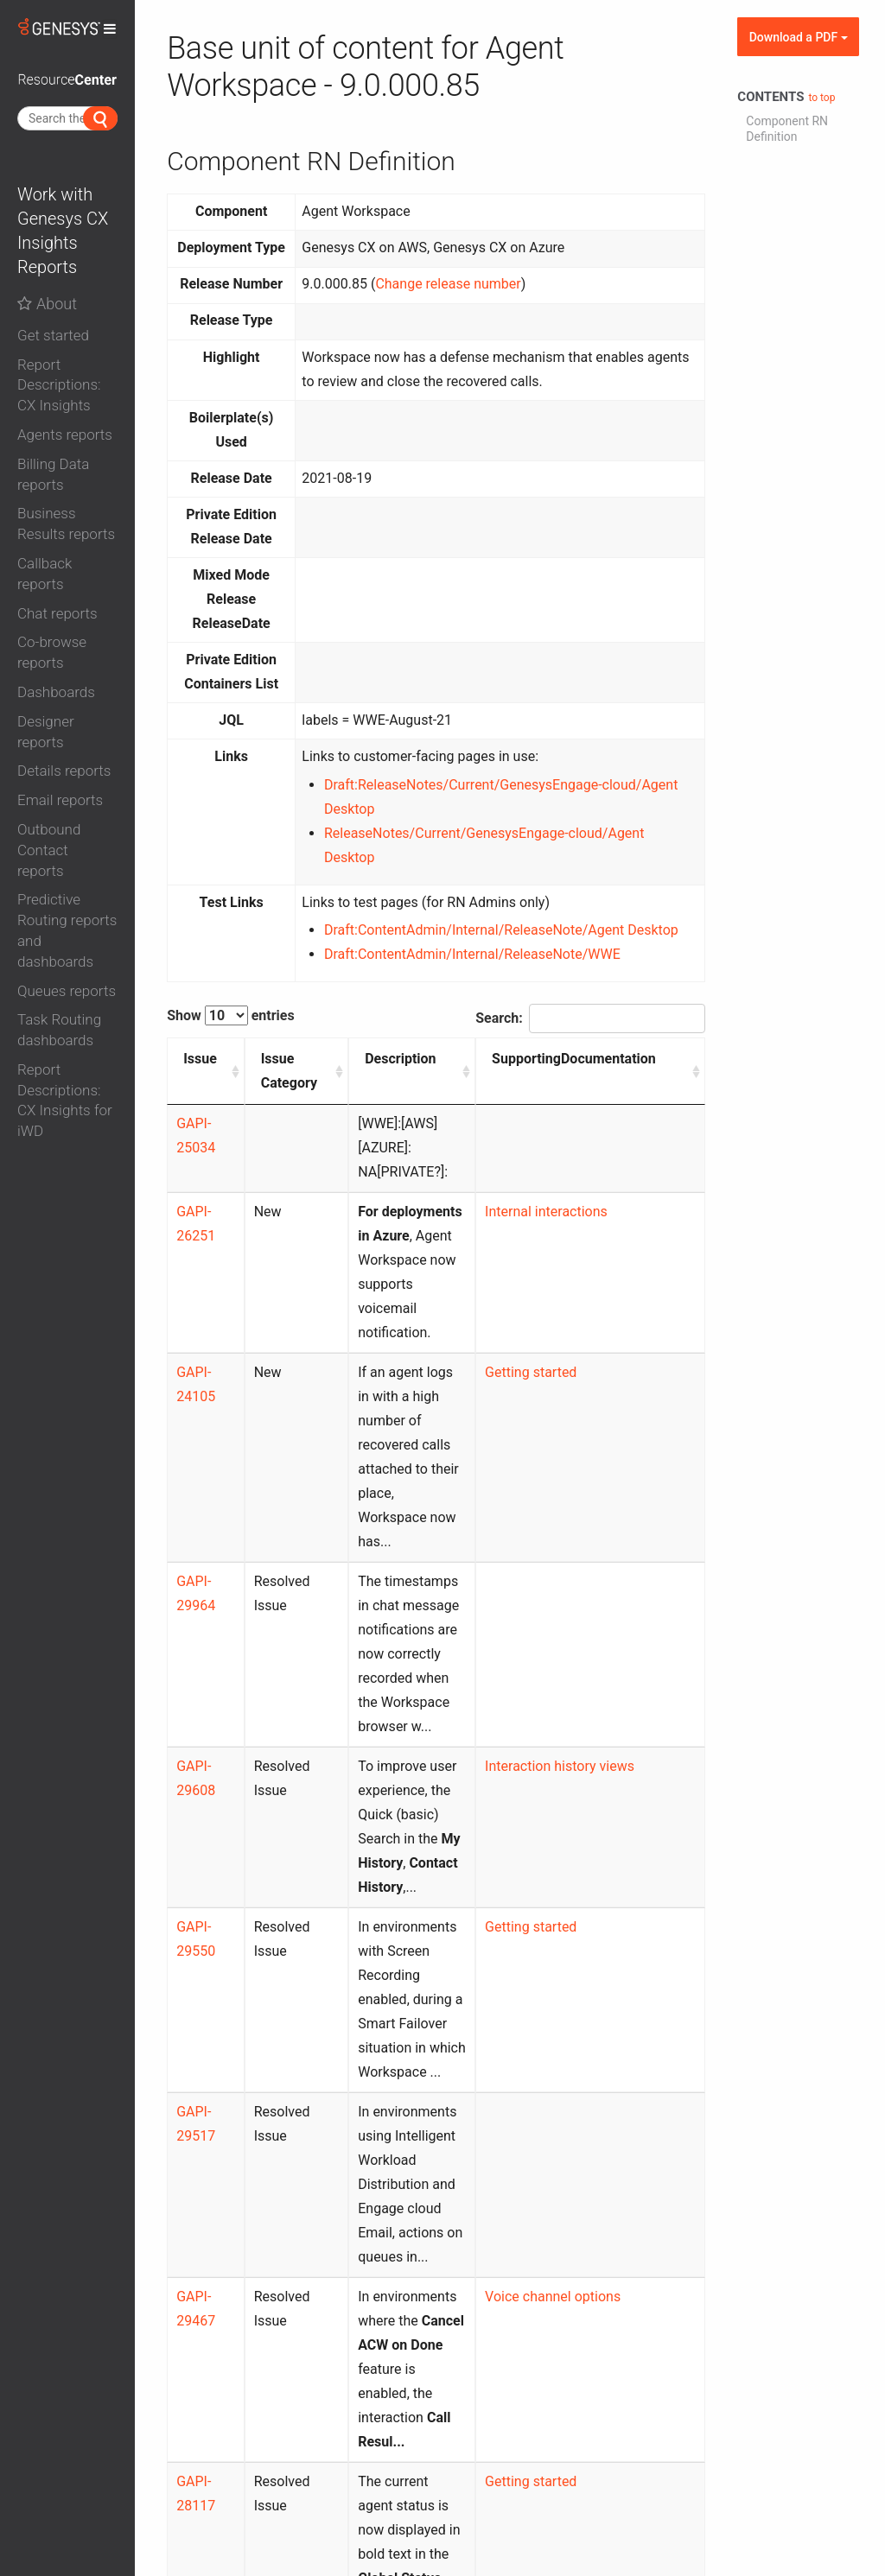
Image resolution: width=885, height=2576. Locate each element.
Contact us (514, 2503)
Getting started (563, 1299)
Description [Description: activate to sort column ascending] (382, 1058)
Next (676, 2410)
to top (821, 98)
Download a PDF (798, 37)
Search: (590, 1018)
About (47, 304)
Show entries (231, 1015)
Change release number (447, 284)
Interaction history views (592, 1572)
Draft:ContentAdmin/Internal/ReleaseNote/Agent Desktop (501, 930)
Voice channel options (585, 1982)
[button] (67, 336)
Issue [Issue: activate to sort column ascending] (200, 1058)
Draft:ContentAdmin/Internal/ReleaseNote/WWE (472, 954)
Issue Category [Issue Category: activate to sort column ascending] (281, 1070)
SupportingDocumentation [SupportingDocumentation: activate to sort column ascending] (607, 1058)
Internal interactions (579, 1187)
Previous (526, 2410)
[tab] (67, 331)
